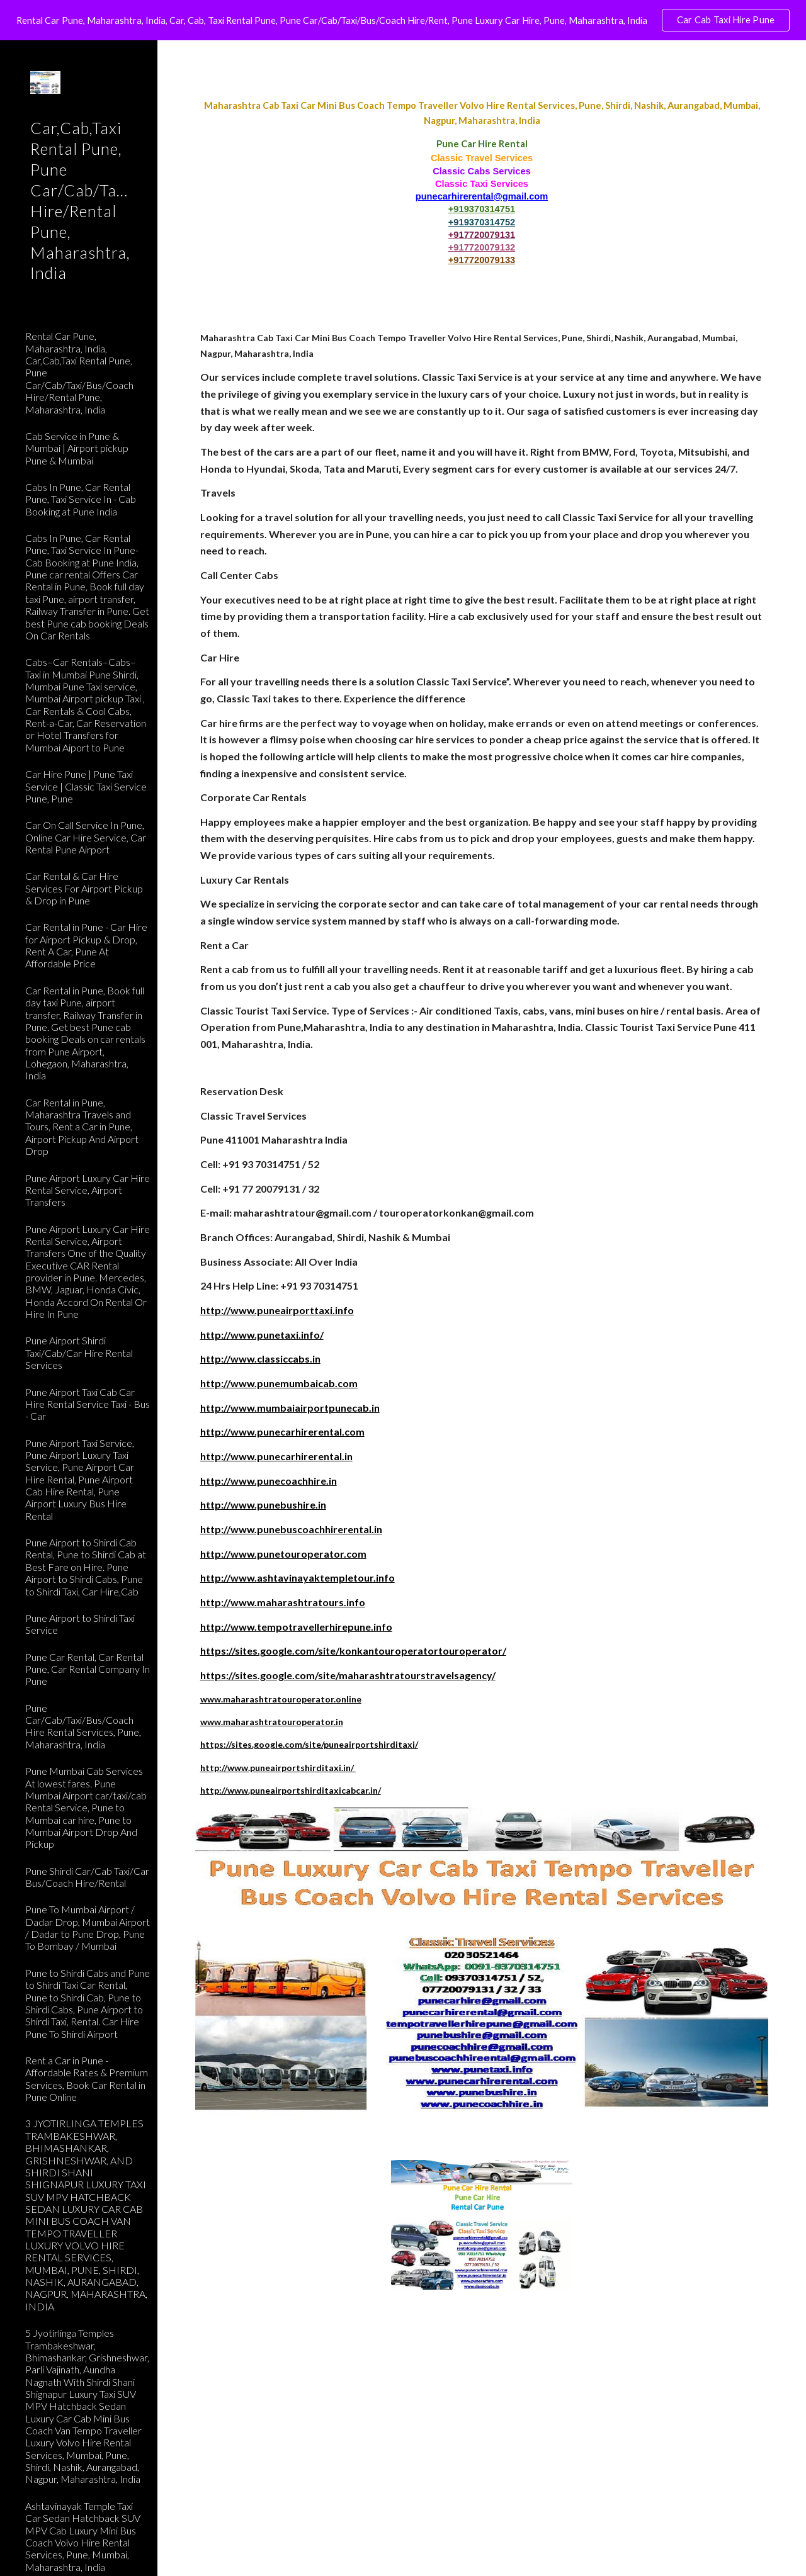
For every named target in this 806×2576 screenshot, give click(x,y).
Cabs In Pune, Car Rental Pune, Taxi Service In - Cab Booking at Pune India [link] (80, 499)
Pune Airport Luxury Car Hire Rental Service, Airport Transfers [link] (87, 1190)
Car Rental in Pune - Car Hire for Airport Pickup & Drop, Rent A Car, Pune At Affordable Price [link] (86, 945)
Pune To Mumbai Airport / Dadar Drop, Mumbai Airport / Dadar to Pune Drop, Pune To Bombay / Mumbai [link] (87, 1927)
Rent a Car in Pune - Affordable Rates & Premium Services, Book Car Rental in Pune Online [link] (86, 2078)
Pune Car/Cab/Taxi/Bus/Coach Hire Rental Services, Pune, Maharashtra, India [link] (83, 1726)
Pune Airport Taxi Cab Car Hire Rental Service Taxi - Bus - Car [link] (87, 1404)
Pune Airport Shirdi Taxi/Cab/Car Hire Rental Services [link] (79, 1352)
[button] (791, 58)
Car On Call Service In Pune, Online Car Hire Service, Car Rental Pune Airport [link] (85, 837)
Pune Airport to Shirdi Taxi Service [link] (80, 1624)
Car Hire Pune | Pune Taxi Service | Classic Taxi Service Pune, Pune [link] (86, 786)
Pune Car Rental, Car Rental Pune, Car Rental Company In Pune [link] (87, 1669)
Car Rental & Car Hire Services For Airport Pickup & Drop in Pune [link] (84, 888)
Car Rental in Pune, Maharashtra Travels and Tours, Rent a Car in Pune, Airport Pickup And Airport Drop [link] (82, 1126)
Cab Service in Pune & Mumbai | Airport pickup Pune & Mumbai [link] (76, 448)
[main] (482, 182)
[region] (403, 20)
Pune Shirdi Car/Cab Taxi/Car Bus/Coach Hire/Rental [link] (87, 1877)
